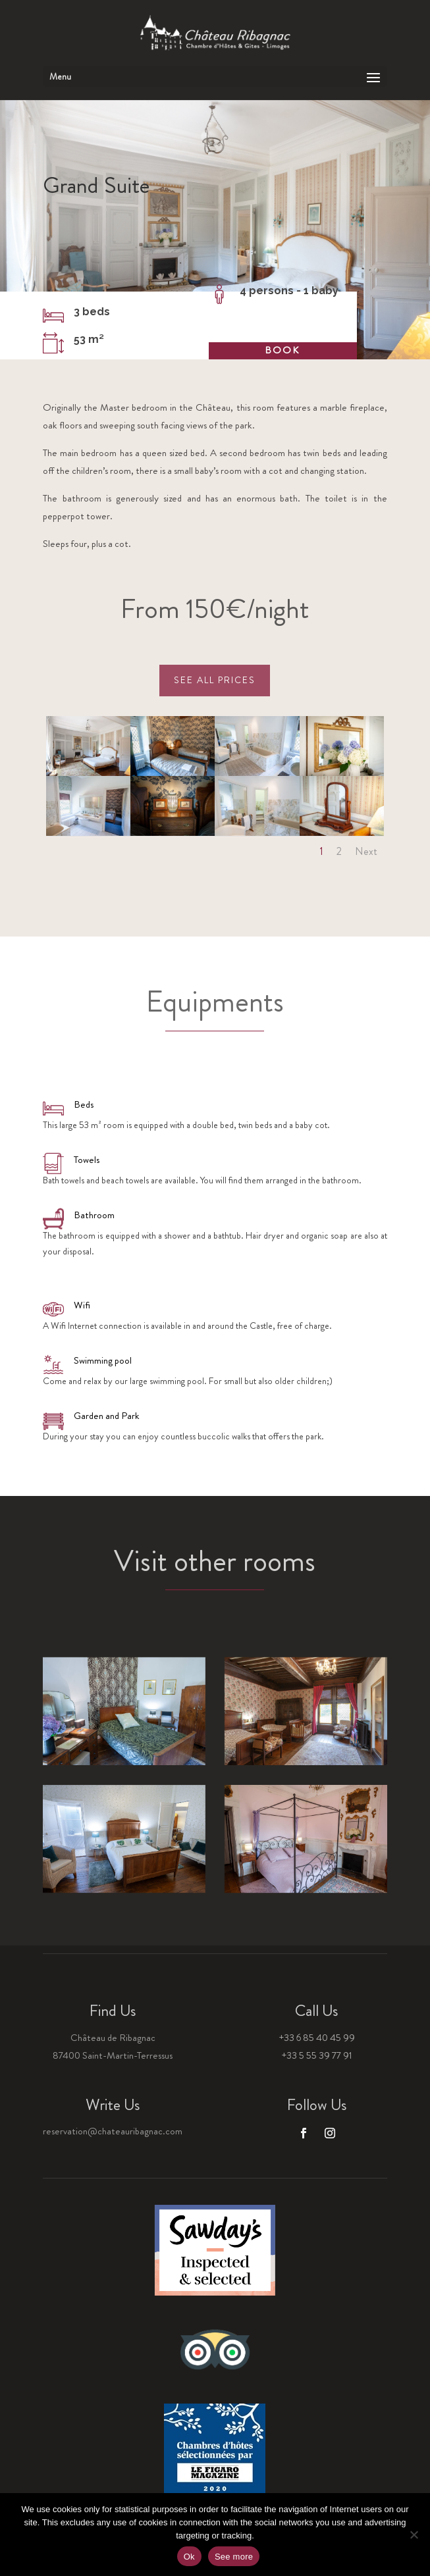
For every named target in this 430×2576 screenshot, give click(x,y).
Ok (189, 2557)
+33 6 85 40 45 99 (317, 2037)
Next (366, 851)
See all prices (214, 679)
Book (275, 350)
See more (234, 2557)
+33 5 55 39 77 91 (317, 2055)
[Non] (413, 2534)
